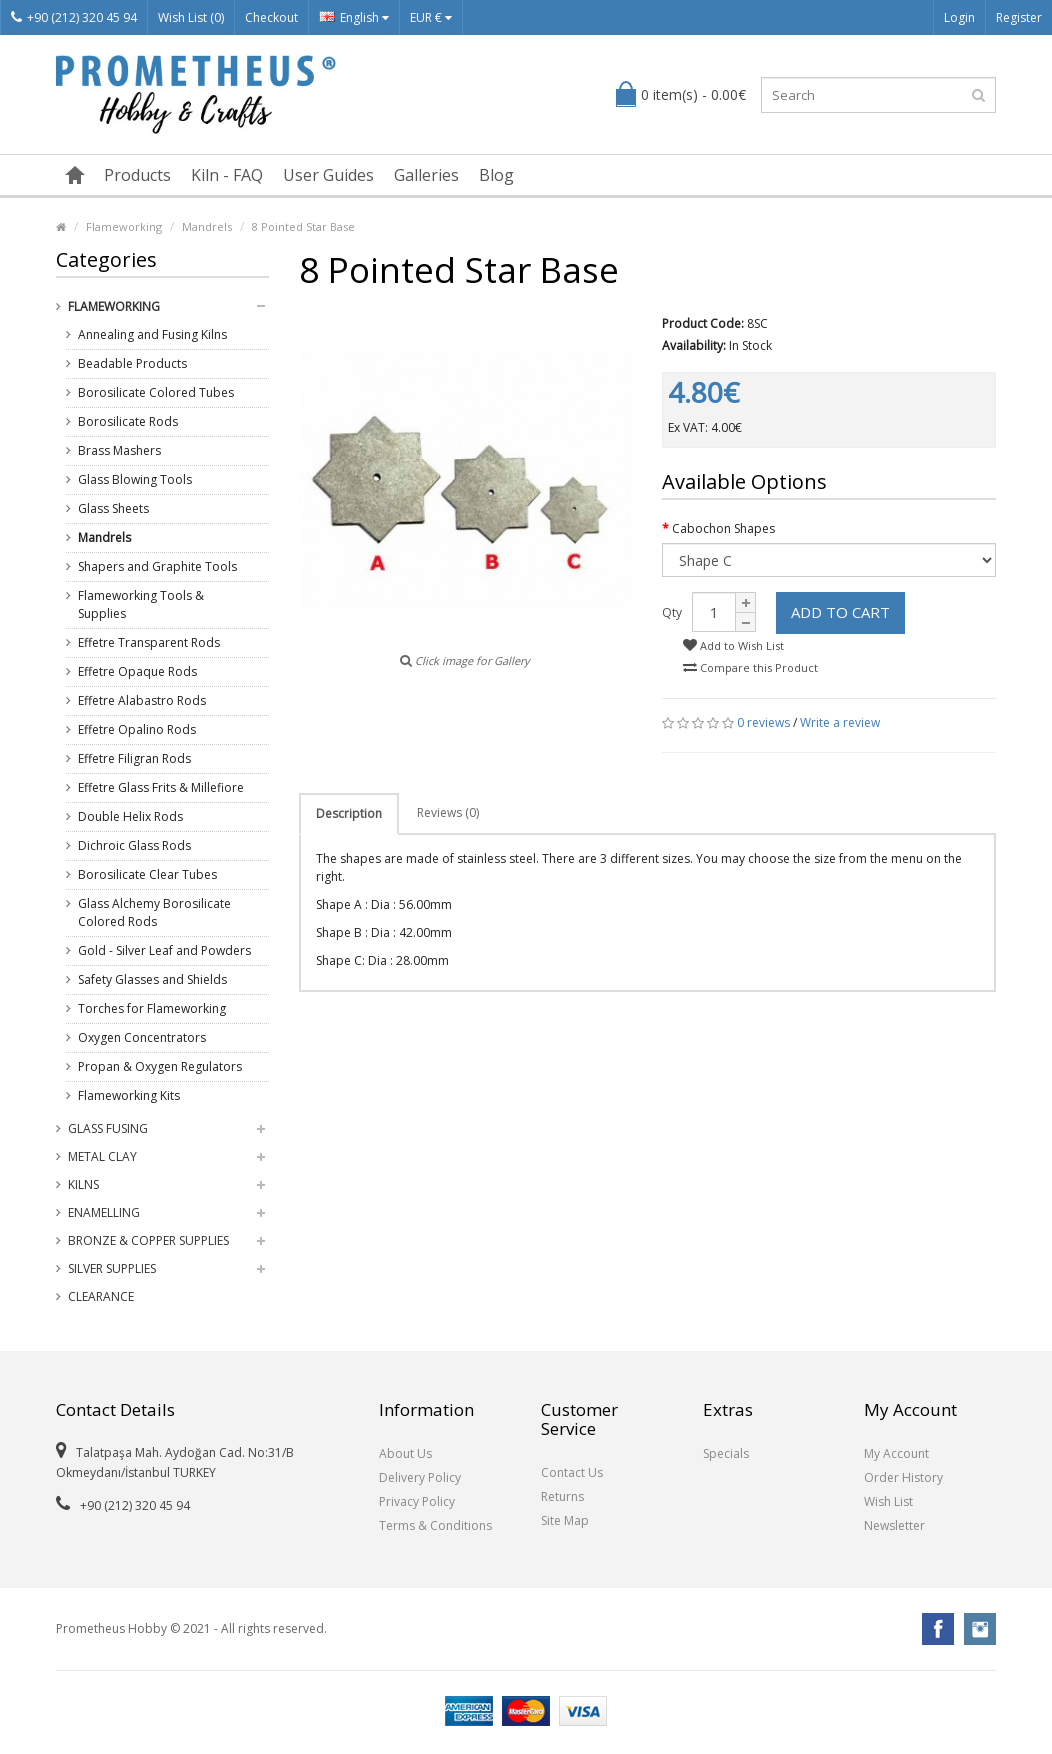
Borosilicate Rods (128, 421)
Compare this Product (750, 667)
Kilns (83, 1184)
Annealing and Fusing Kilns (152, 334)
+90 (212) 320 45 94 (74, 17)
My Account (896, 1453)
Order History (903, 1477)
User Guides (328, 175)
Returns (562, 1496)
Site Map (565, 1520)
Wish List (888, 1501)
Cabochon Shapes (723, 528)
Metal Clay (102, 1156)
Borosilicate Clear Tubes (147, 874)
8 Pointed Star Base (303, 226)
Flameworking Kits (129, 1095)
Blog (496, 175)
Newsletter (894, 1525)
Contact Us (572, 1472)
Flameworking (124, 226)
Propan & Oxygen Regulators (160, 1066)
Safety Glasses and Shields (152, 979)
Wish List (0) (191, 17)
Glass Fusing (108, 1128)
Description (349, 813)
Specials (726, 1453)
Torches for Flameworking (152, 1008)
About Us (405, 1453)
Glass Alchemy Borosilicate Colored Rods (154, 912)
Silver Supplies (112, 1268)
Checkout (271, 17)
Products (137, 175)
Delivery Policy (420, 1477)
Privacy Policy (417, 1501)
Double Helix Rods (130, 816)
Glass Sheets (113, 508)
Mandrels (207, 226)
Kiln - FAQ (227, 175)
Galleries (426, 175)
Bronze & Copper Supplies (148, 1240)
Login (959, 17)
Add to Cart (840, 612)
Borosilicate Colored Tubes (156, 392)
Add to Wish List (733, 645)
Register (1019, 17)
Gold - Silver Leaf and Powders (164, 950)
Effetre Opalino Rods (137, 729)
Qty (672, 612)
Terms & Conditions (435, 1525)
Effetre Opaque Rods (137, 671)
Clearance (101, 1296)
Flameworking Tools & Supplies (141, 604)
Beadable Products (132, 363)
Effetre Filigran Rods (134, 758)
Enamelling (104, 1212)
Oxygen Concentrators (142, 1037)
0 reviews (763, 722)
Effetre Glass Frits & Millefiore (161, 787)
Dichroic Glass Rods (134, 845)
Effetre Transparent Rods (149, 642)
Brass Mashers (119, 450)
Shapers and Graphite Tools (157, 566)
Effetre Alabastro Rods (142, 700)
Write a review (840, 722)
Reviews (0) (448, 812)
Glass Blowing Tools (135, 479)
